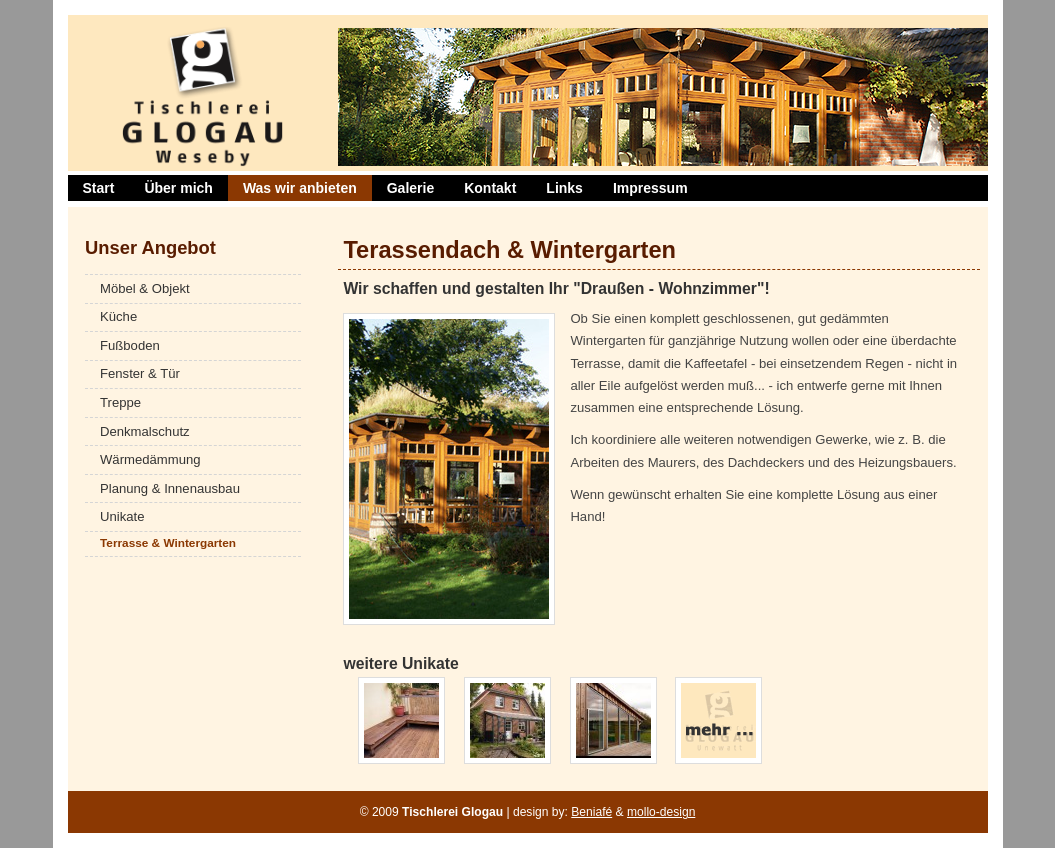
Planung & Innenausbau (170, 488)
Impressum (650, 188)
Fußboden (130, 345)
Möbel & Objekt (145, 288)
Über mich (178, 188)
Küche (118, 316)
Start (99, 188)
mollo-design (661, 812)
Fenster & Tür (140, 373)
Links (564, 188)
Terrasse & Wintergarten (168, 543)
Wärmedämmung (150, 459)
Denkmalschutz (145, 431)
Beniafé (591, 812)
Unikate (122, 516)
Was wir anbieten (300, 188)
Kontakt (490, 188)
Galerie (410, 188)
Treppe (120, 402)
